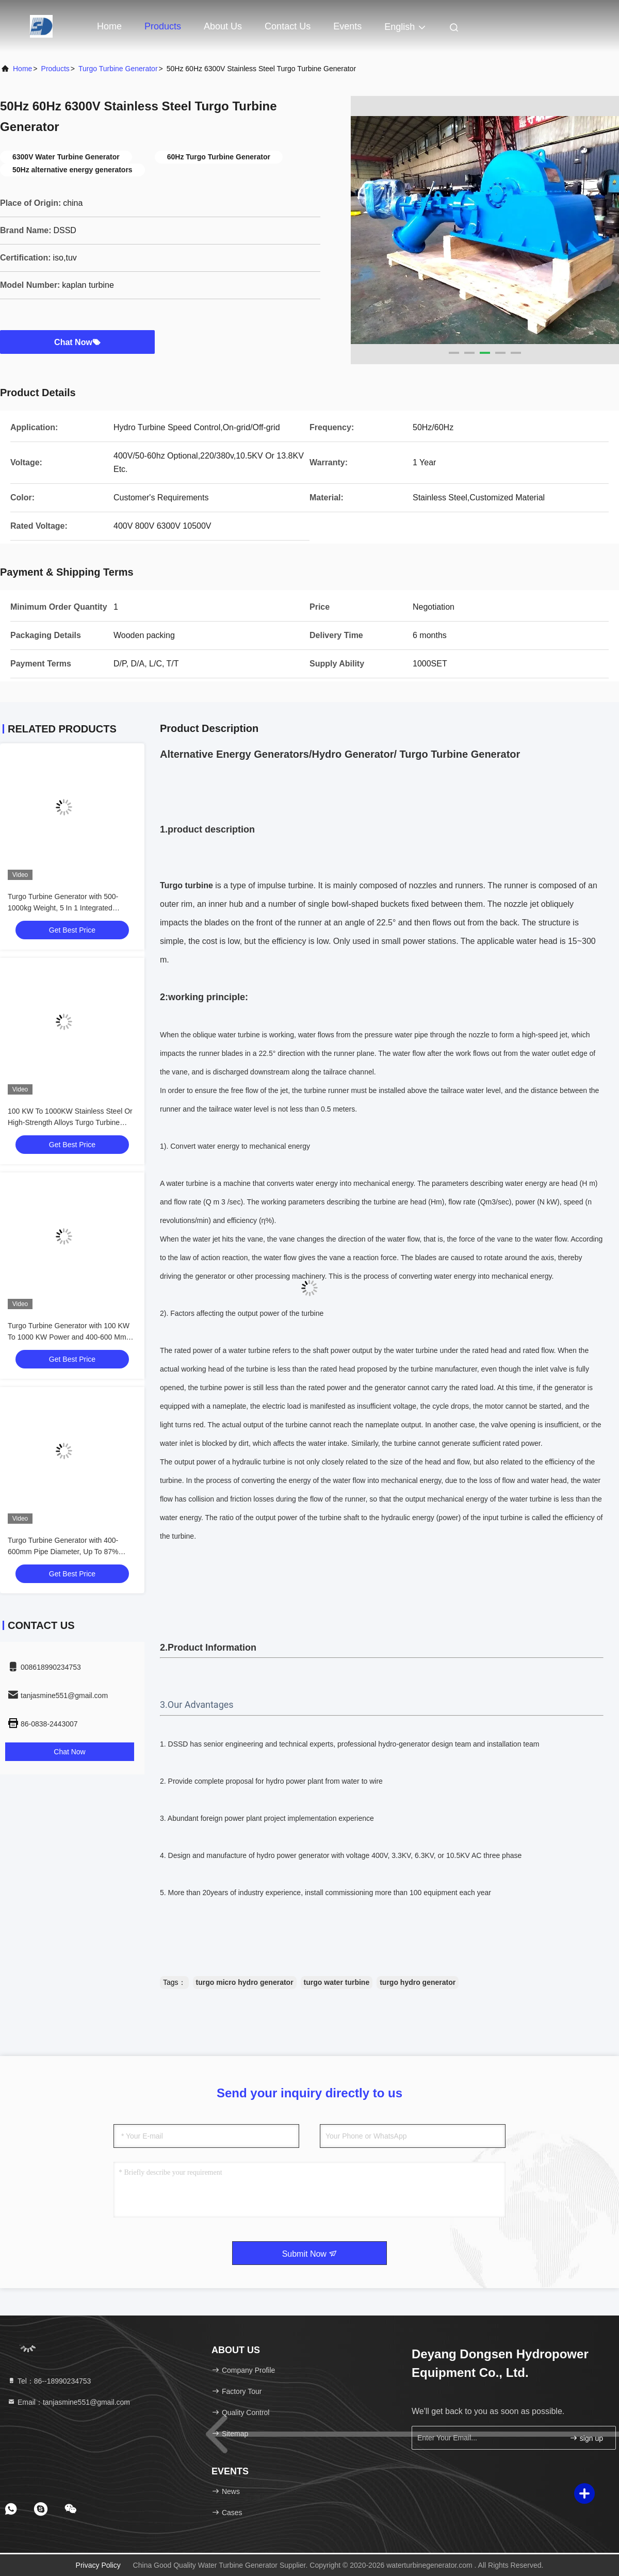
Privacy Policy (98, 2565)
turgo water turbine (337, 1982)
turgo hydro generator (417, 1982)
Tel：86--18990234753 (49, 2381)
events (347, 26)
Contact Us (288, 26)
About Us (223, 26)
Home (109, 26)
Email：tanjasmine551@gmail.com (68, 2402)
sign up (586, 2438)
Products (162, 26)
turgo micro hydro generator (245, 1982)
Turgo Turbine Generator (118, 68)
